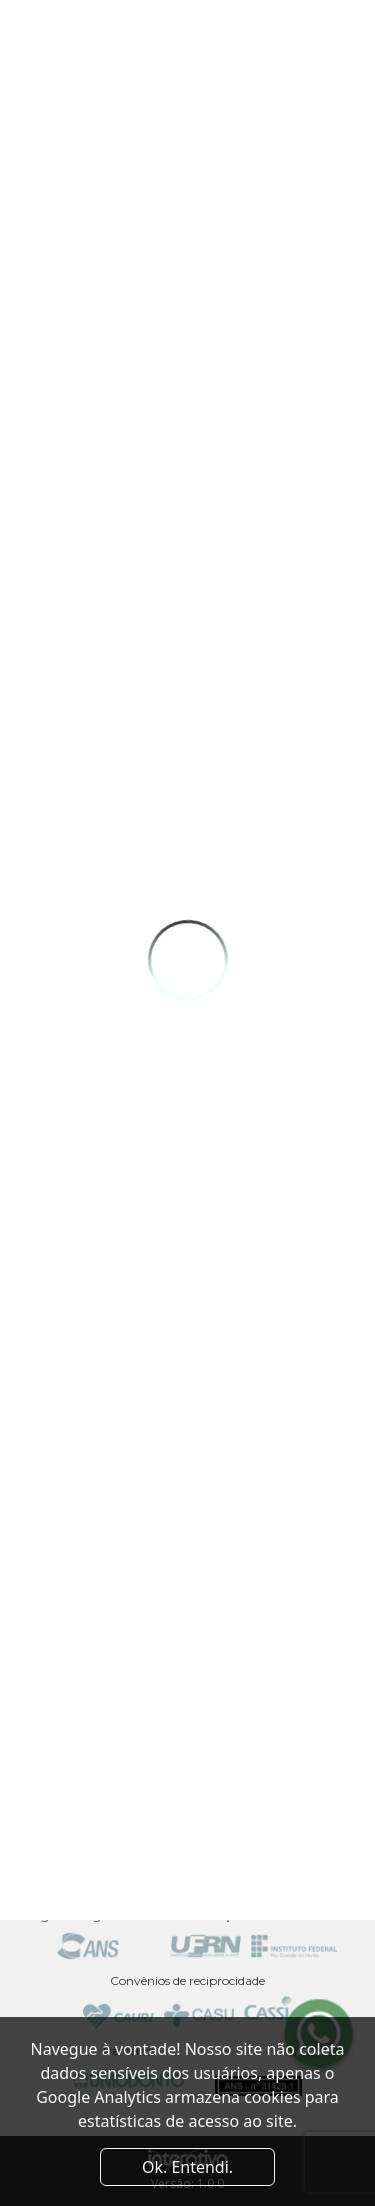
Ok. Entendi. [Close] (187, 2167)
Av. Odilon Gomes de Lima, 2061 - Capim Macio (188, 1774)
